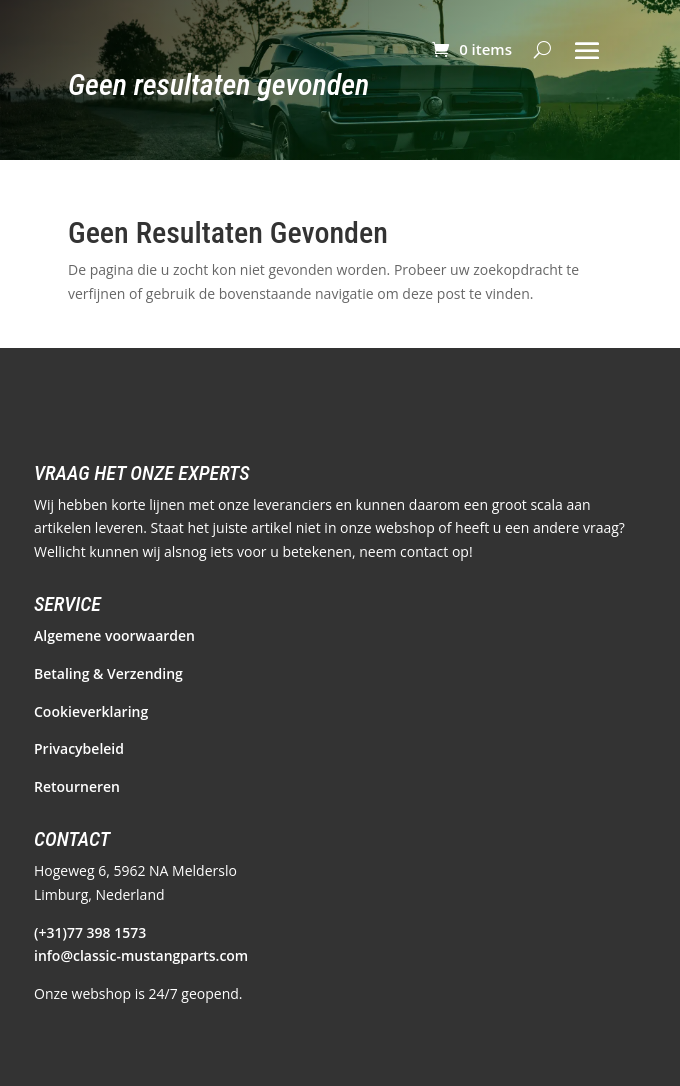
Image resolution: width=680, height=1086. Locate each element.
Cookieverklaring (91, 711)
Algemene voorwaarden (114, 635)
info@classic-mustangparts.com (141, 955)
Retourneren (77, 786)
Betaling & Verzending (108, 673)
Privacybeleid (79, 748)
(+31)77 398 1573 (90, 932)
